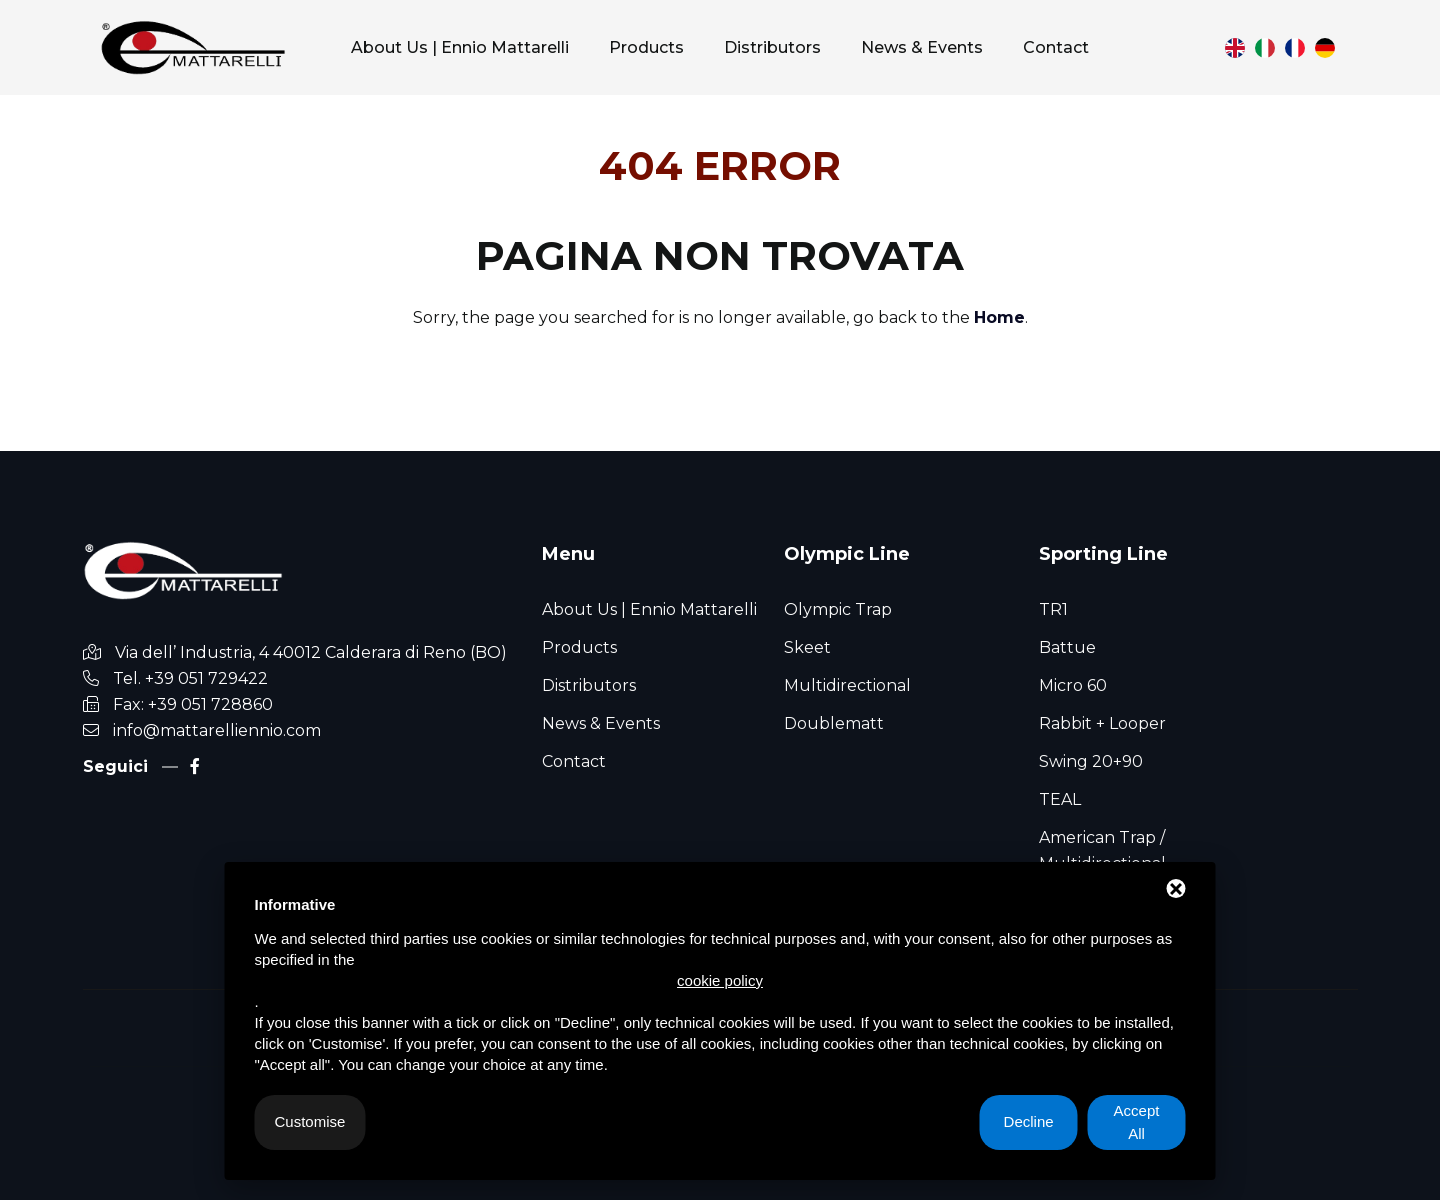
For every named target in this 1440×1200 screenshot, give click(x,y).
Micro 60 (1073, 685)
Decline (1029, 1121)
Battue (1067, 647)
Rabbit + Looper (1102, 723)
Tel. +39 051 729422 (190, 678)
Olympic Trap (838, 609)
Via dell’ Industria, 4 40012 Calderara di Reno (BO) (311, 652)
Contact (574, 761)
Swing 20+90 (1091, 761)
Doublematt (834, 723)
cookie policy (720, 980)
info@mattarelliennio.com (217, 730)
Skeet (807, 647)
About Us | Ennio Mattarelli (649, 609)
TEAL (1060, 799)
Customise (310, 1121)
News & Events (601, 723)
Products (579, 647)
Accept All (1137, 1122)
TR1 (1053, 609)
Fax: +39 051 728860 (193, 704)
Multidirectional (847, 685)
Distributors (589, 685)
